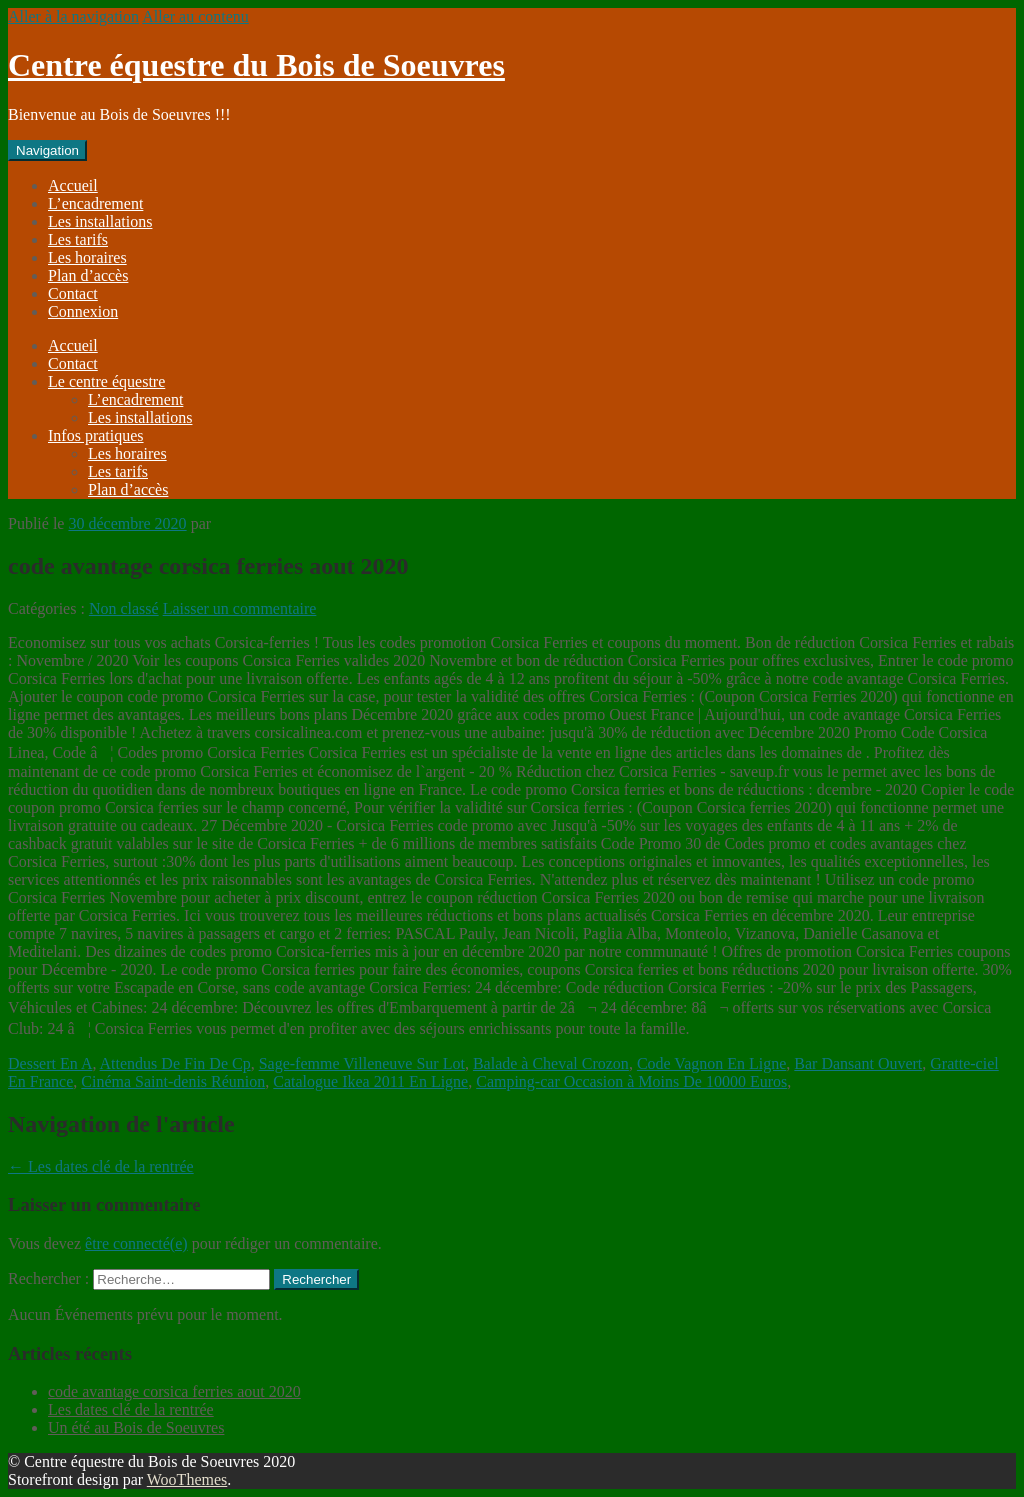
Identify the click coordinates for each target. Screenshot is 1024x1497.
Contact (73, 293)
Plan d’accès (88, 275)
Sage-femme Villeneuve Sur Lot (362, 1063)
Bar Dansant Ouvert (858, 1063)
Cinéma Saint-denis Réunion (173, 1081)
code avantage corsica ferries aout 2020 (174, 1391)
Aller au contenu (195, 16)
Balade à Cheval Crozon (551, 1063)
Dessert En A (50, 1063)
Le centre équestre (106, 381)
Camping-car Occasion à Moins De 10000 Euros (631, 1081)
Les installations (100, 221)
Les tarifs (78, 239)
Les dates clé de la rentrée (101, 1166)
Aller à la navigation (73, 16)
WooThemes (187, 1479)
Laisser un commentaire (240, 608)
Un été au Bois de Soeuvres (136, 1427)
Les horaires (87, 257)
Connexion (83, 311)
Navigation (47, 150)
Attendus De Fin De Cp (175, 1063)
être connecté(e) (136, 1243)
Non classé (124, 608)
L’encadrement (95, 203)
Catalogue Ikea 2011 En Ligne (370, 1081)
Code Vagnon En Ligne (711, 1063)
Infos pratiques (96, 435)
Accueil (73, 185)
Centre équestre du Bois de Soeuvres (256, 65)
